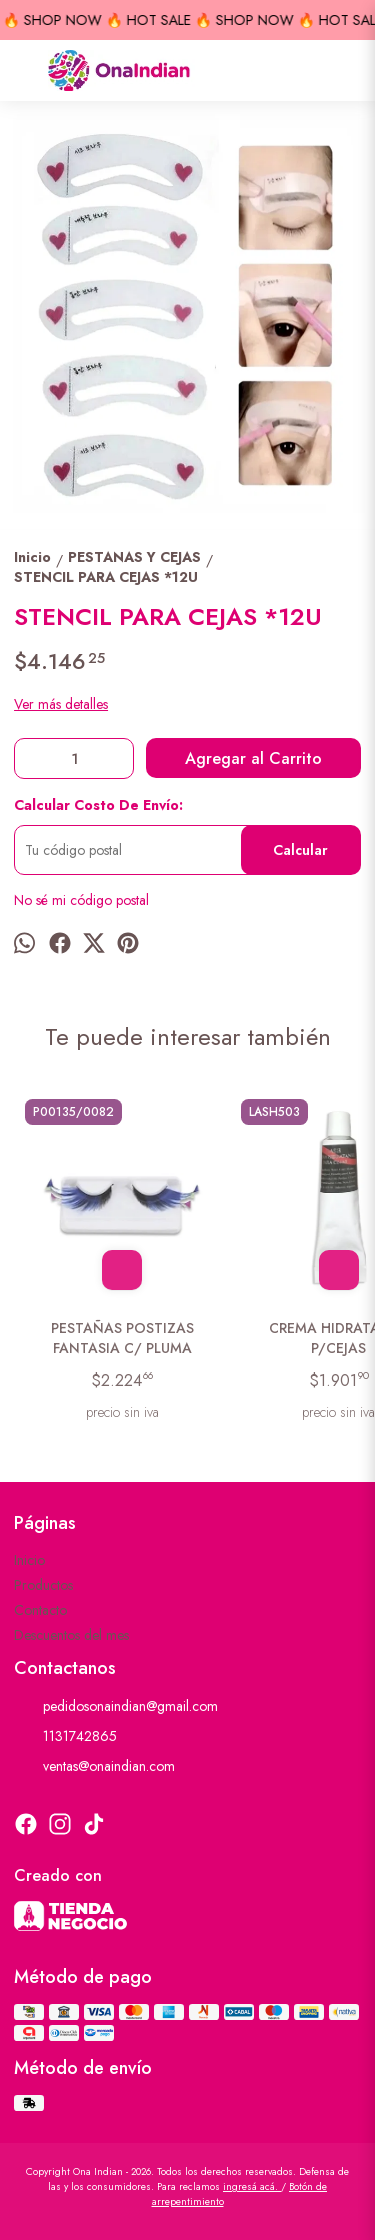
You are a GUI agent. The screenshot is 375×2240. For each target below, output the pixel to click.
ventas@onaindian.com (94, 1767)
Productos (43, 1585)
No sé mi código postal (81, 900)
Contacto (40, 1610)
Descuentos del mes (71, 1635)
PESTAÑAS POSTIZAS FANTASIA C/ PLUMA (122, 1338)
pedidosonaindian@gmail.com (116, 1707)
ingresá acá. (252, 2186)
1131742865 (65, 1737)
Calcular (300, 850)
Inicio (29, 1560)
